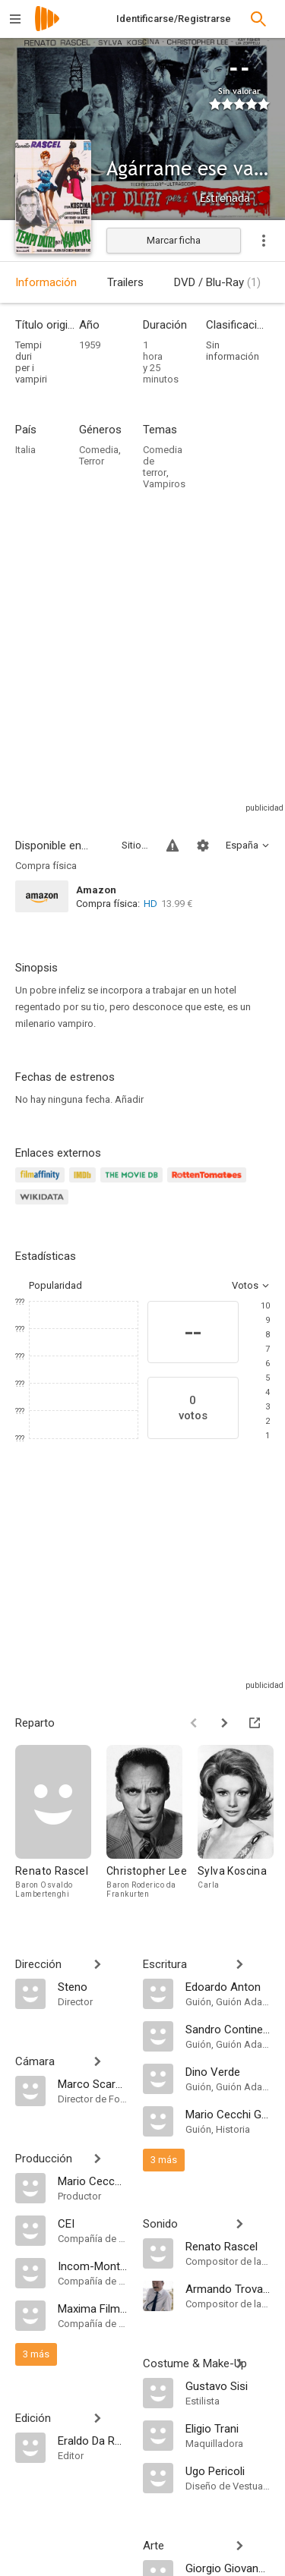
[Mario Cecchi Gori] (93, 2180)
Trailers (125, 282)
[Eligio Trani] (228, 2428)
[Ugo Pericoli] (228, 2470)
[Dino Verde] (228, 2071)
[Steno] (93, 1986)
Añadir (129, 1099)
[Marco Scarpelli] (93, 2083)
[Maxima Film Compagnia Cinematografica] (93, 2308)
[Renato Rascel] (60, 1825)
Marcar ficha (174, 240)
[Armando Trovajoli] (228, 2288)
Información (46, 282)
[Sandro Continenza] (228, 2028)
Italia (25, 449)
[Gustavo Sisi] (228, 2385)
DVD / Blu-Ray (217, 282)
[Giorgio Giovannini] (228, 2567)
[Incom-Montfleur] (93, 2265)
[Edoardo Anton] (228, 1986)
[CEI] (93, 2223)
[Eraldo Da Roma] (93, 2440)
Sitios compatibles (135, 845)
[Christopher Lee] (152, 1825)
